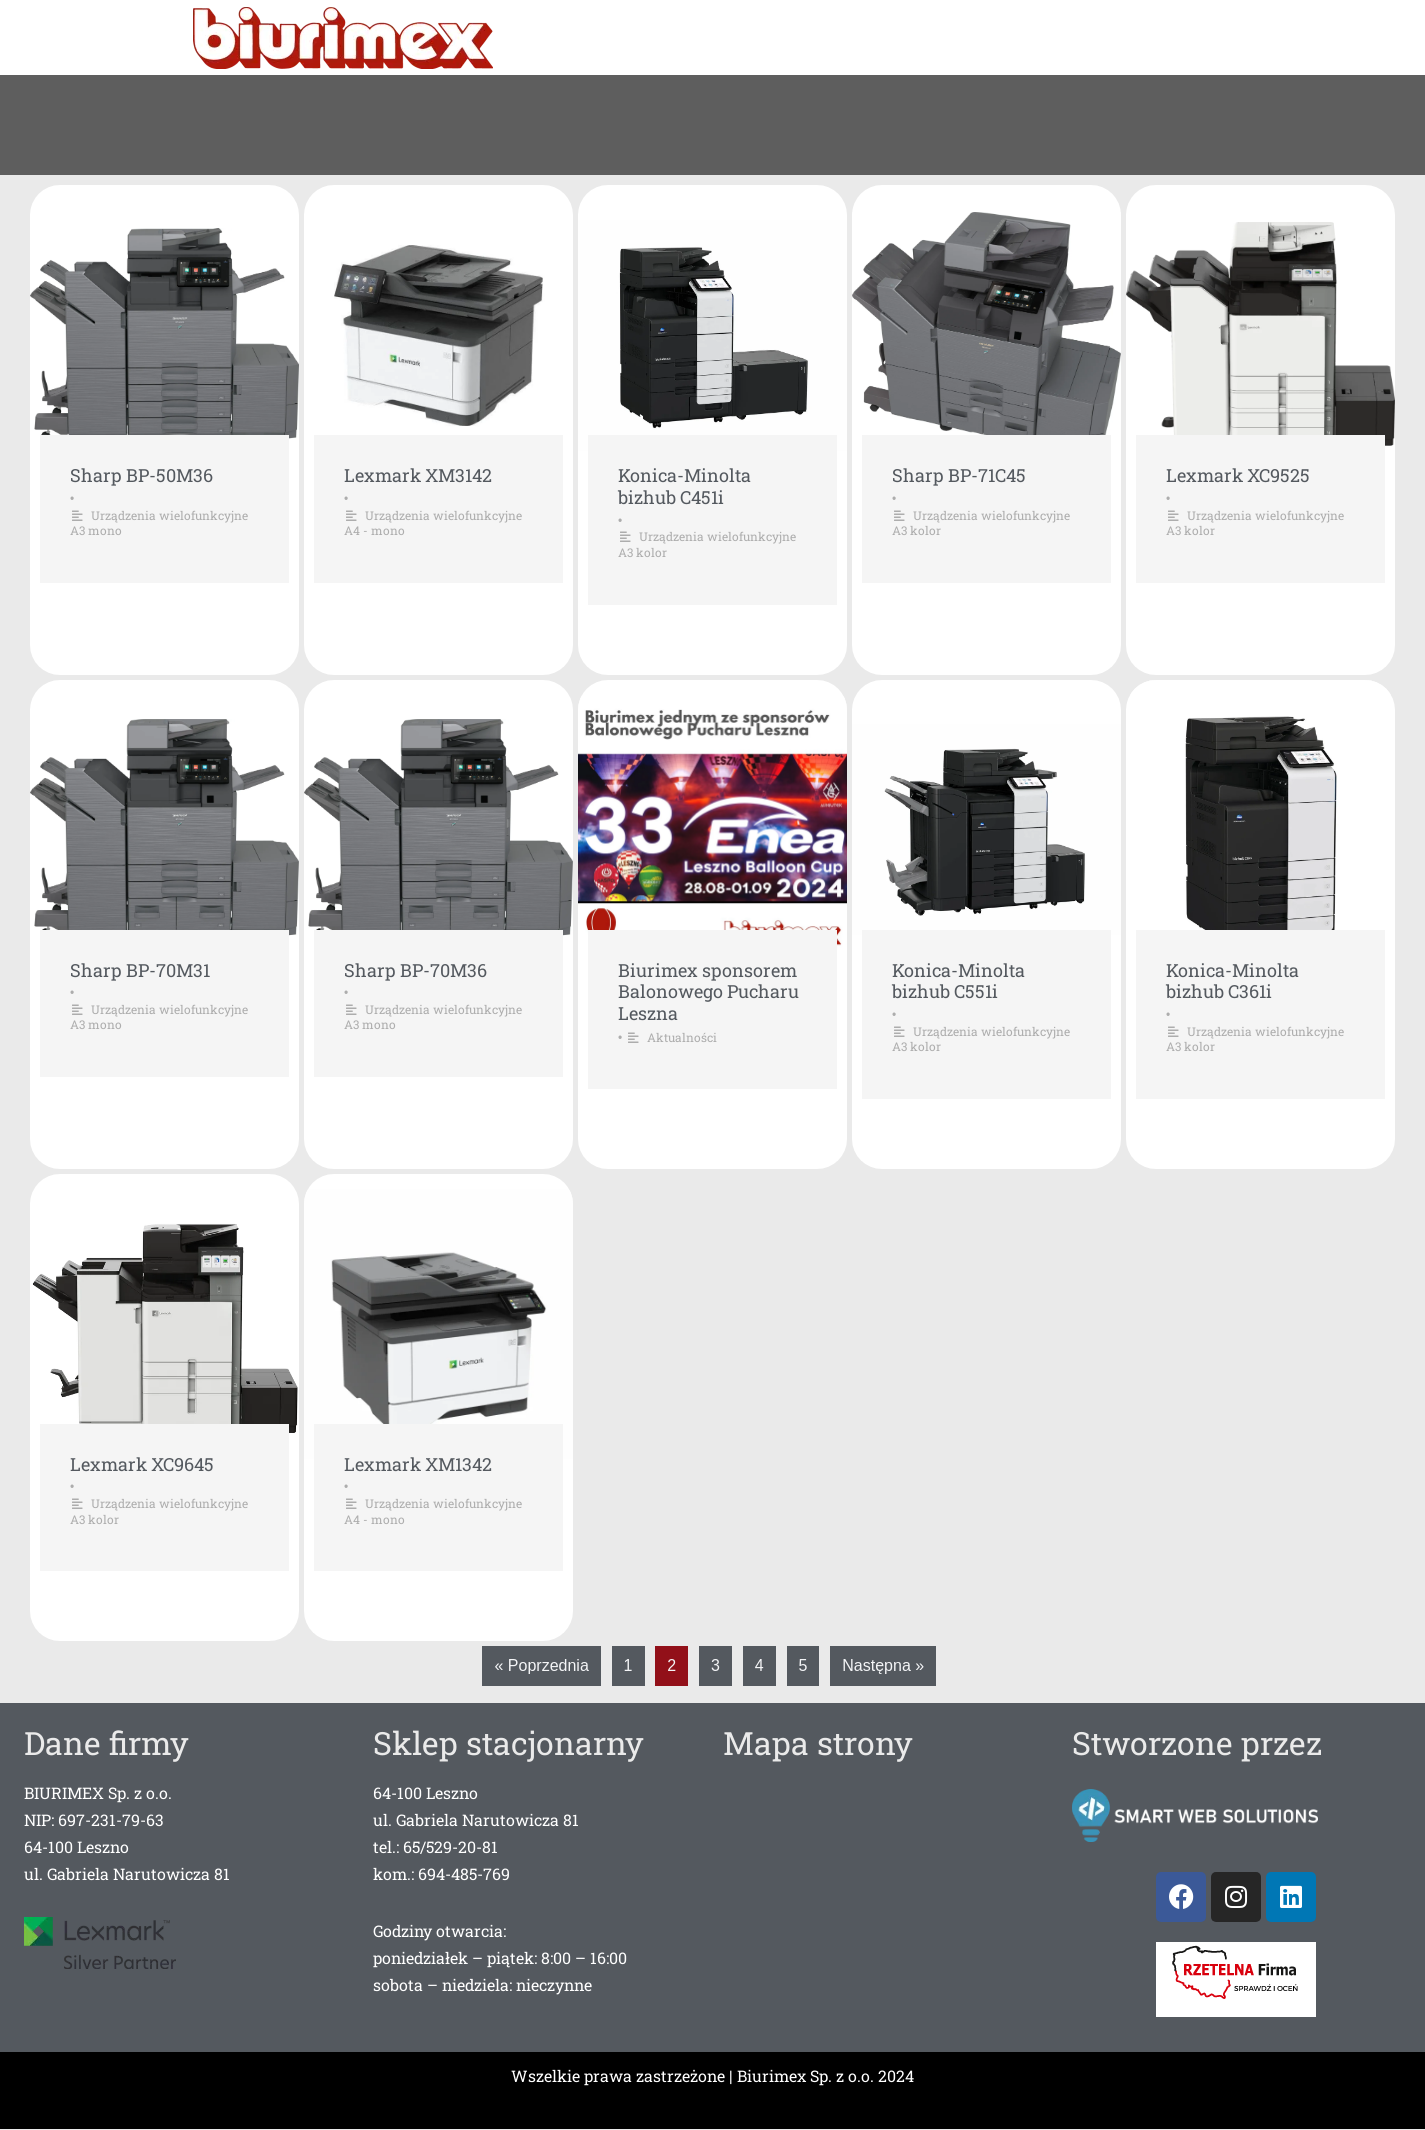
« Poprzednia (541, 1665)
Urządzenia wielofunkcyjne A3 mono (159, 523)
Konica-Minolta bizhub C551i (958, 980)
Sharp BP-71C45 (959, 475)
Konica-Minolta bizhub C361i (1232, 980)
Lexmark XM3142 (418, 475)
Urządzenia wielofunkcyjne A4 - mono (433, 523)
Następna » (883, 1665)
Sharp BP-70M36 (415, 969)
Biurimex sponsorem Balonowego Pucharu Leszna (708, 990)
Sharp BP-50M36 (141, 475)
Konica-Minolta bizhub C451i (684, 486)
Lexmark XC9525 (1238, 475)
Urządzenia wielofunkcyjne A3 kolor (707, 544)
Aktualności (682, 1036)
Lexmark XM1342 (418, 1463)
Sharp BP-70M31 (140, 969)
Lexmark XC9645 (142, 1463)
